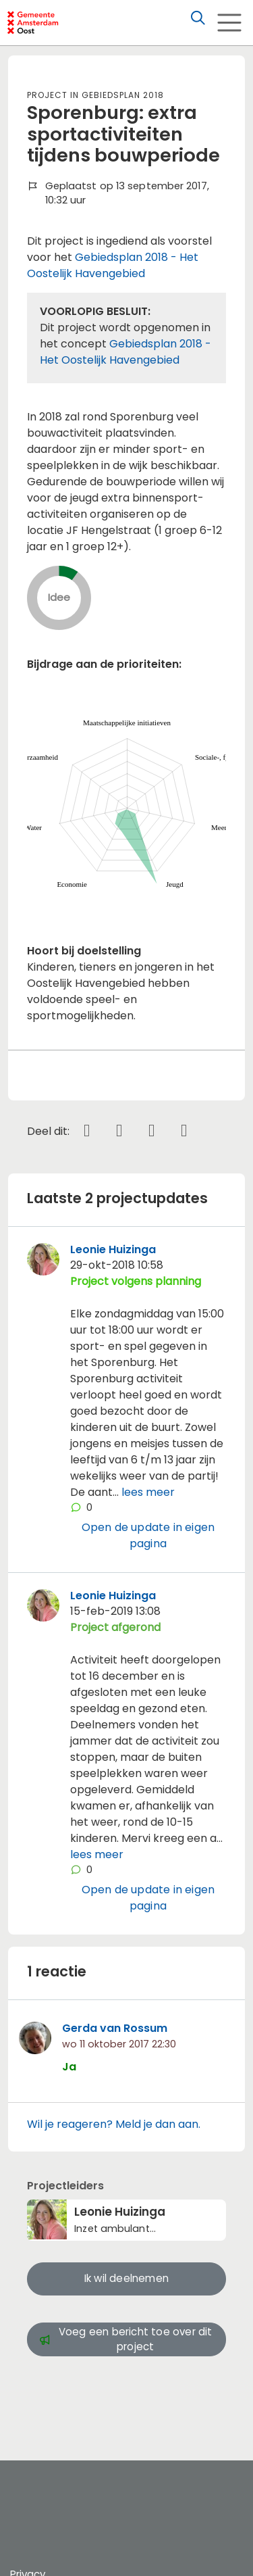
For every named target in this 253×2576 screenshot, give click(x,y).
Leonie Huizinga (113, 1249)
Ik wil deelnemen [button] (126, 2278)
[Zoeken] (197, 18)
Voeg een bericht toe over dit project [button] (126, 2339)
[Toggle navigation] (229, 22)
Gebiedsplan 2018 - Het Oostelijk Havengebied (112, 265)
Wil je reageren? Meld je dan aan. (113, 2124)
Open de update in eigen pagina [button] (148, 1535)
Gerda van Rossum (114, 2028)
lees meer (148, 1492)
